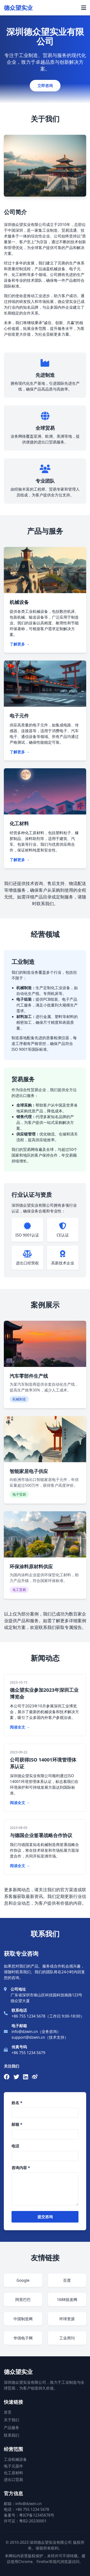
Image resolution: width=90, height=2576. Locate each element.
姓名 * (17, 2102)
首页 (8, 2412)
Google (23, 2280)
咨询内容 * (21, 2167)
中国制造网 (23, 2318)
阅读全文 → (20, 1727)
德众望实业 (18, 8)
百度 (67, 2280)
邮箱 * (17, 2124)
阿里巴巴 (23, 2299)
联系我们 (11, 2435)
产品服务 (11, 2427)
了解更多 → (20, 644)
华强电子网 (23, 2338)
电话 (15, 2146)
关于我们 (11, 2419)
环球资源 (67, 2318)
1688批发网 (67, 2299)
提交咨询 (45, 2216)
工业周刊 (67, 2338)
